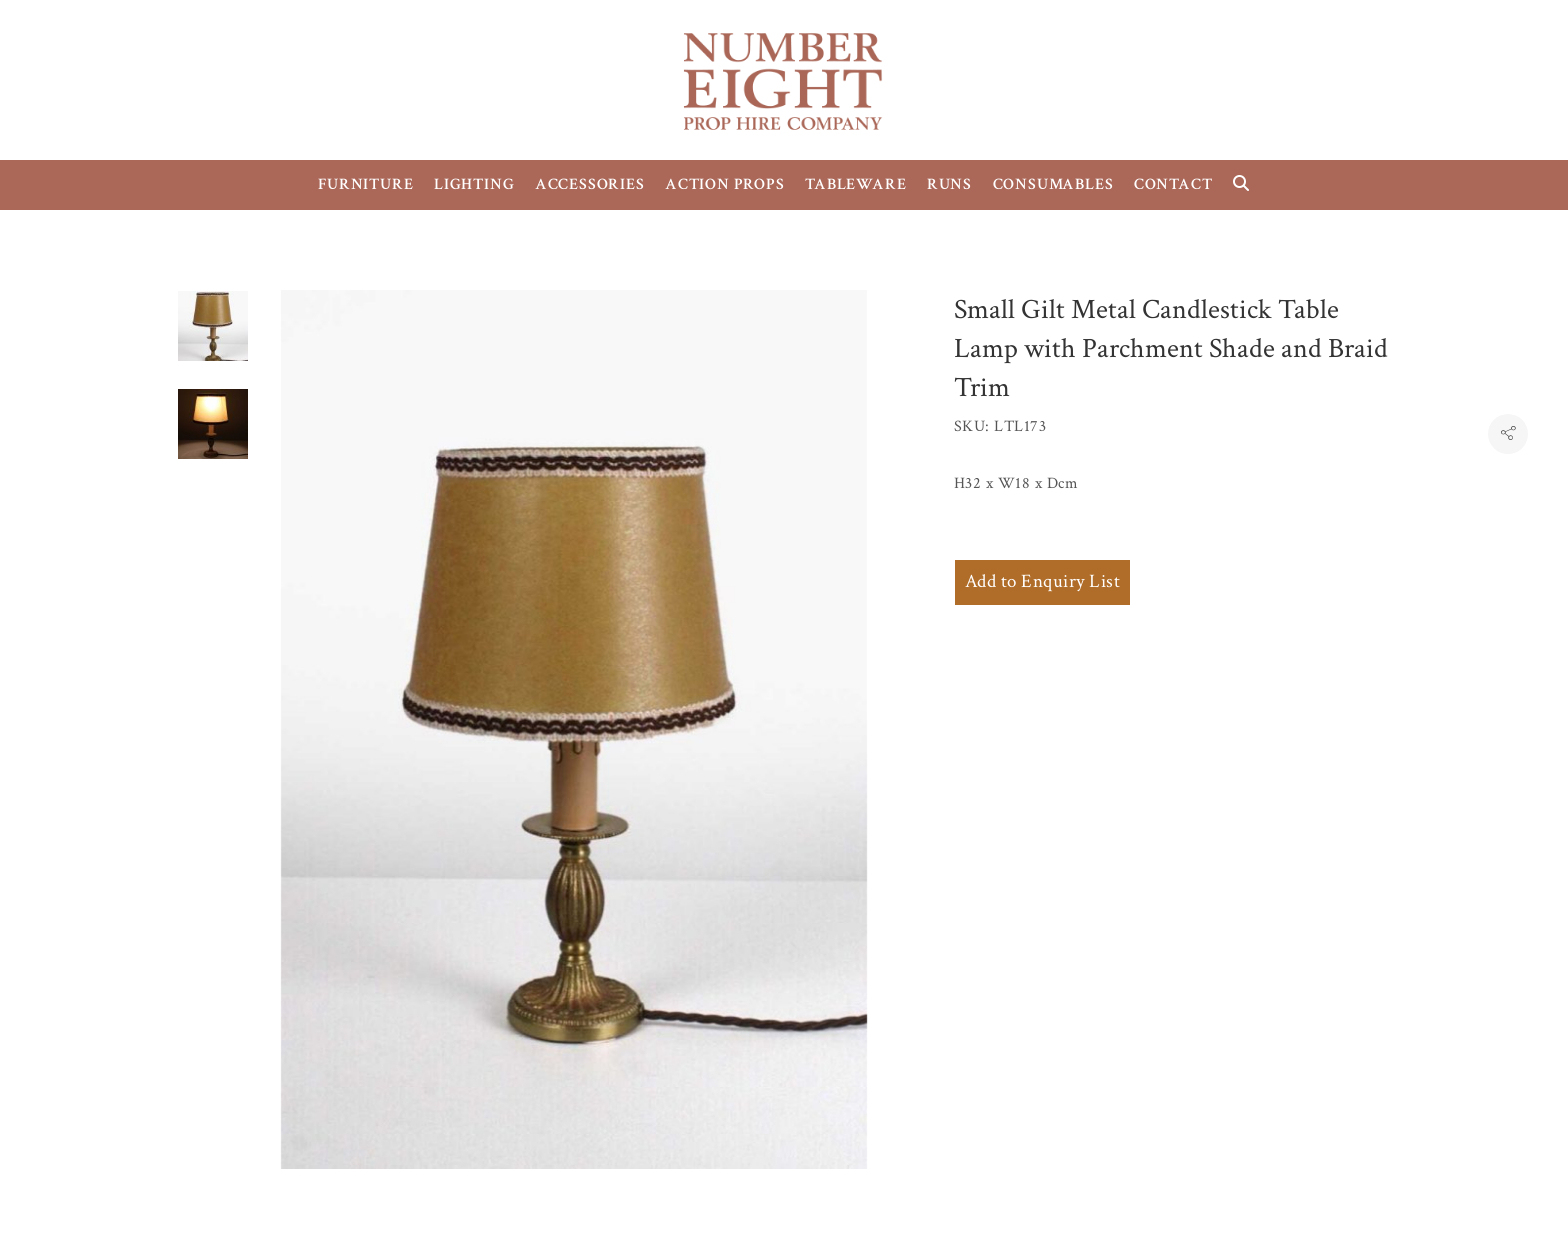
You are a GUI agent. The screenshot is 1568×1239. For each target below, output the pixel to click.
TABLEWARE (855, 184)
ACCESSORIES (590, 184)
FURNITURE (365, 184)
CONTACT (1173, 184)
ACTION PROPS (725, 184)
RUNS (949, 184)
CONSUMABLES (1053, 184)
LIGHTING (474, 184)
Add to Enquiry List (1042, 581)
